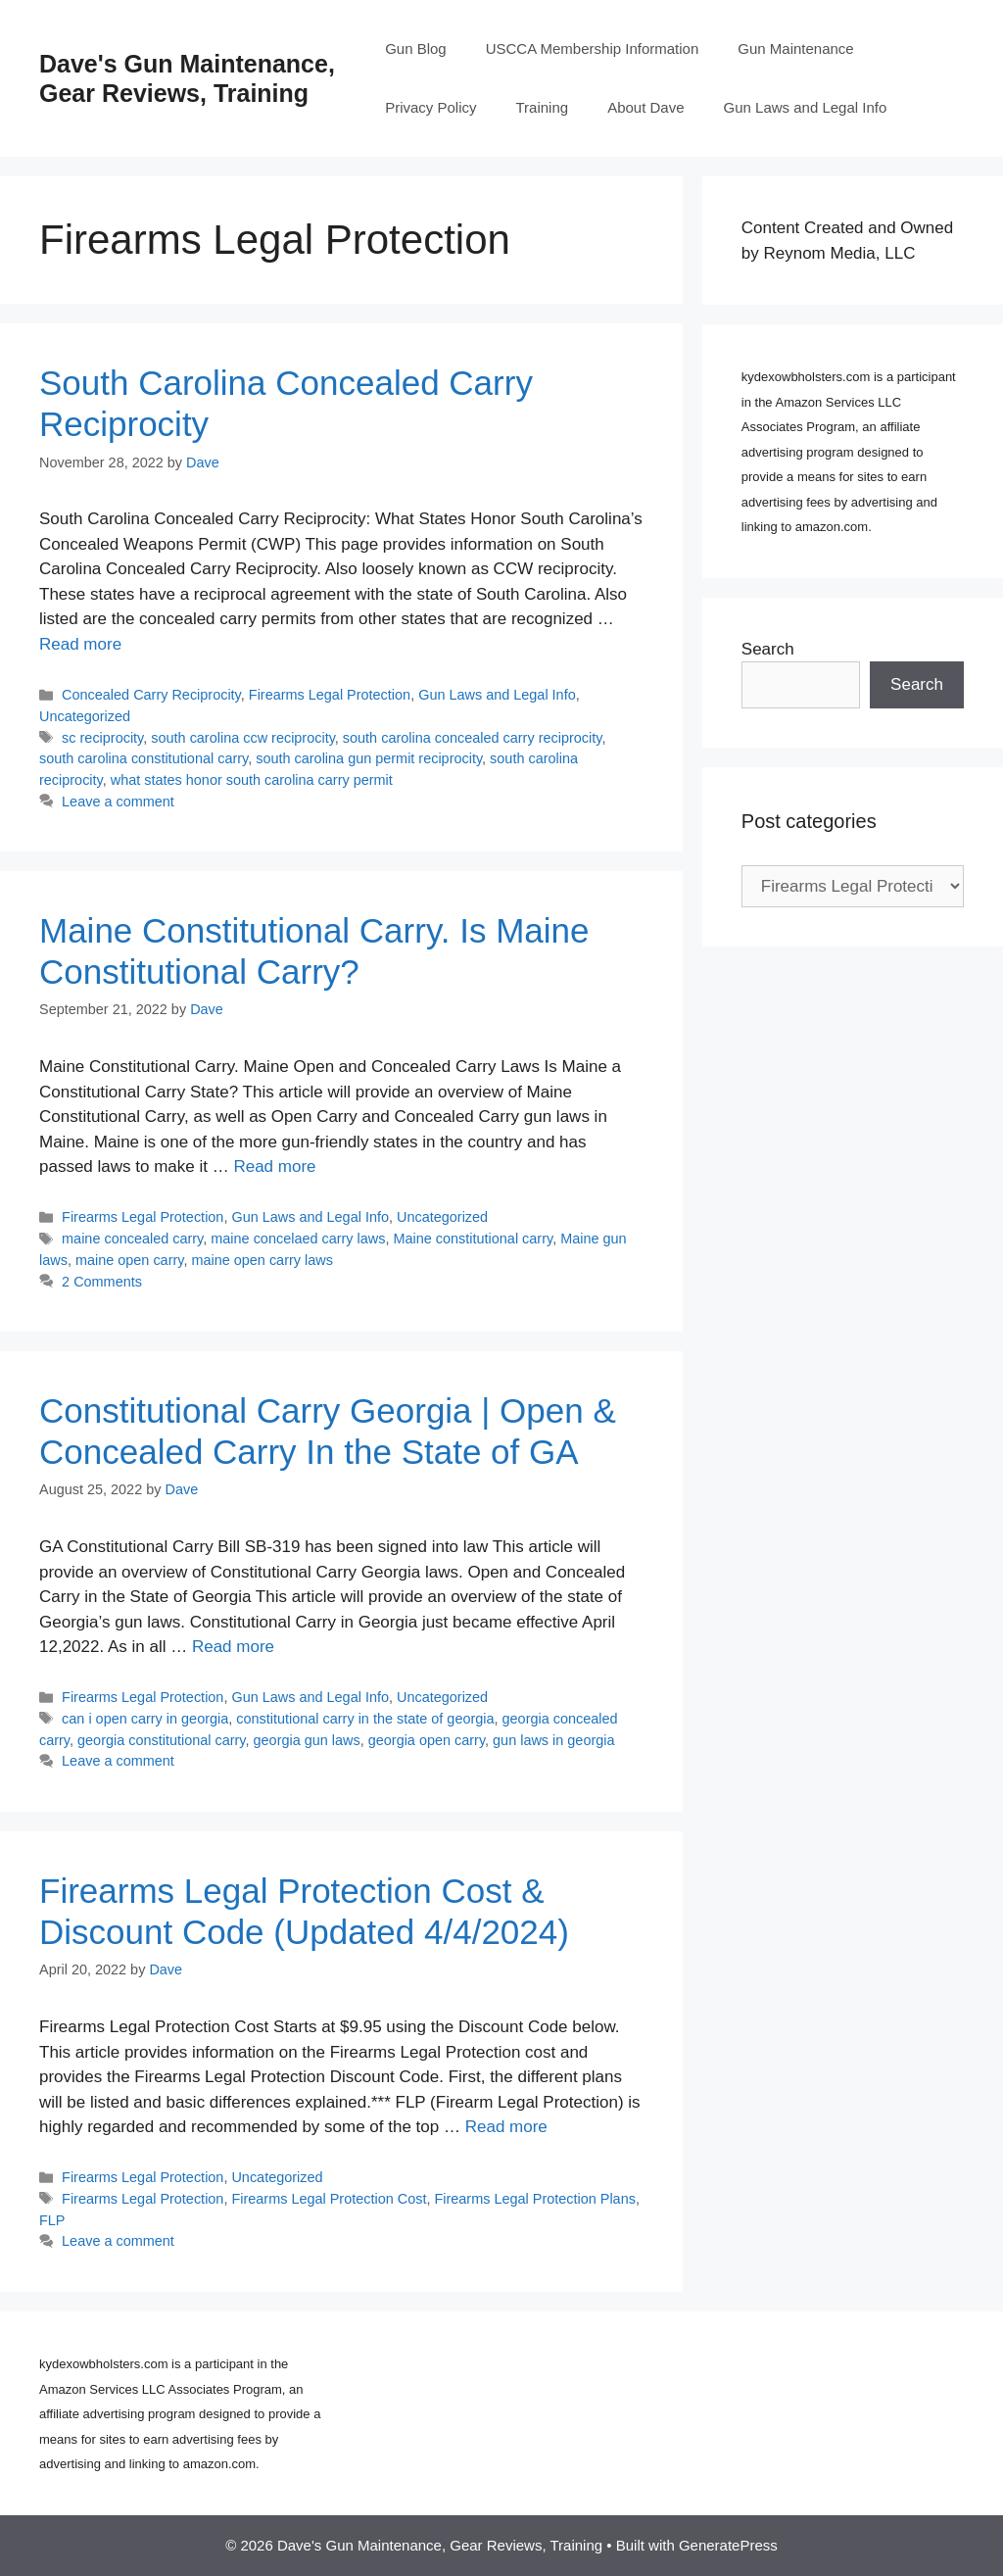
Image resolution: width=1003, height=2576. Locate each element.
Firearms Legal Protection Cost (328, 2199)
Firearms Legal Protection (329, 695)
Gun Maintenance (795, 48)
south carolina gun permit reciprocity (369, 758)
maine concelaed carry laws (298, 1238)
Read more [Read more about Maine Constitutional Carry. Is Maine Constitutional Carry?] (274, 1166)
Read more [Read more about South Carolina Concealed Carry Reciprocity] (80, 644)
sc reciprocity (102, 738)
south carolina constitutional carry (143, 758)
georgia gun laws (307, 1740)
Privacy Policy (430, 107)
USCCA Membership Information (592, 48)
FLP (52, 2220)
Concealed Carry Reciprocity (151, 695)
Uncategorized (84, 716)
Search (767, 649)
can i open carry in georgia (145, 1718)
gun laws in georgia (553, 1740)
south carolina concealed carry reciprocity (472, 738)
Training (542, 107)
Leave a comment (118, 801)
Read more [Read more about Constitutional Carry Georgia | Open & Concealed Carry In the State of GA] (233, 1646)
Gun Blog (416, 48)
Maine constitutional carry (473, 1238)
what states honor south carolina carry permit (252, 780)
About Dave (645, 107)
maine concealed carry (132, 1238)
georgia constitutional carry (161, 1740)
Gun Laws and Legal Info (805, 107)
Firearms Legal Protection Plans (534, 2199)
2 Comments (102, 1281)
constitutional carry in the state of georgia (365, 1718)
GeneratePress (728, 2545)
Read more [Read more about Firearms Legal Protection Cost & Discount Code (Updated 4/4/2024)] (506, 2126)
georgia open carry (426, 1740)
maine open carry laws (261, 1260)
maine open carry (129, 1260)
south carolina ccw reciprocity (243, 738)
